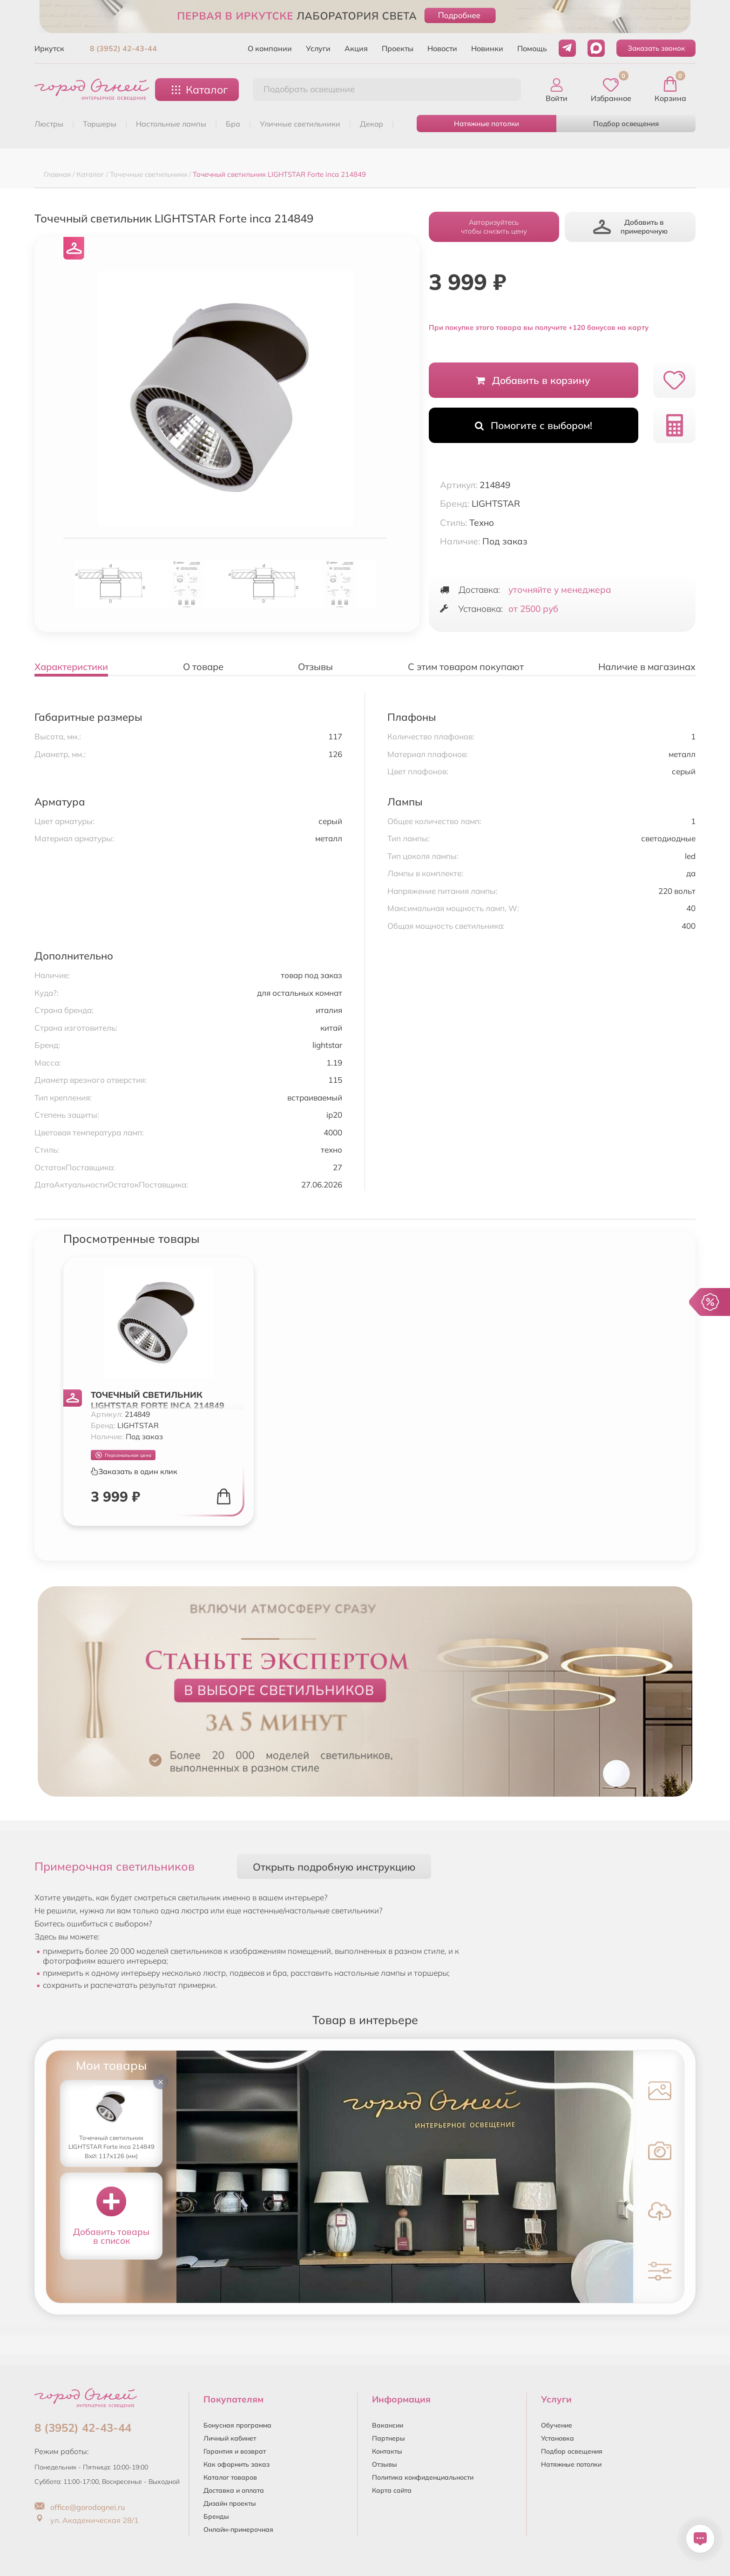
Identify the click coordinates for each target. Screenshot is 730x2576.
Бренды (216, 2516)
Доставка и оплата (233, 2490)
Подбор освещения (626, 123)
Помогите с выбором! (533, 425)
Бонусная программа (237, 2425)
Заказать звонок (656, 48)
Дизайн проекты (229, 2503)
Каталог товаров (230, 2477)
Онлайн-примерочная (238, 2529)
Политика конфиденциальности (422, 2477)
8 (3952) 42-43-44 (123, 48)
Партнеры (388, 2438)
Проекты (397, 48)
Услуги (318, 48)
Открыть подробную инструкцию (334, 1866)
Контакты (387, 2451)
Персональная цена (123, 1455)
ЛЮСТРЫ (48, 123)
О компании (270, 48)
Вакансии (387, 2425)
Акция (356, 48)
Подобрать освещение (309, 89)
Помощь (532, 48)
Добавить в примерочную (630, 226)
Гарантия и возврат (234, 2451)
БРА (233, 123)
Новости (442, 48)
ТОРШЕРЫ (99, 123)
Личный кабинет (229, 2438)
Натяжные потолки (486, 123)
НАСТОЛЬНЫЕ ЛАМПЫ (171, 123)
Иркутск (49, 48)
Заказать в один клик (134, 1471)
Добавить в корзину (533, 380)
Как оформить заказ (236, 2464)
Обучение (556, 2425)
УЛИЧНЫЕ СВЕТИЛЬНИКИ (300, 123)
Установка (557, 2438)
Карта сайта (392, 2490)
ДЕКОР (371, 123)
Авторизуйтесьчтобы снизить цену (494, 226)
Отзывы (384, 2464)
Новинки (487, 48)
